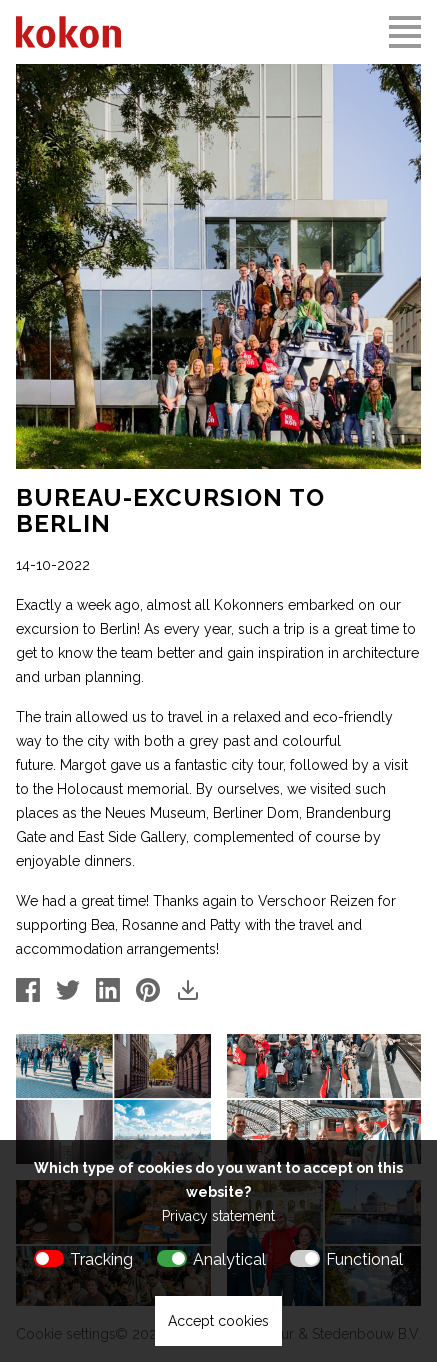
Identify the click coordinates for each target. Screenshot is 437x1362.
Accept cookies (218, 1321)
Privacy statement (218, 1216)
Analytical (229, 1259)
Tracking (101, 1259)
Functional (364, 1259)
